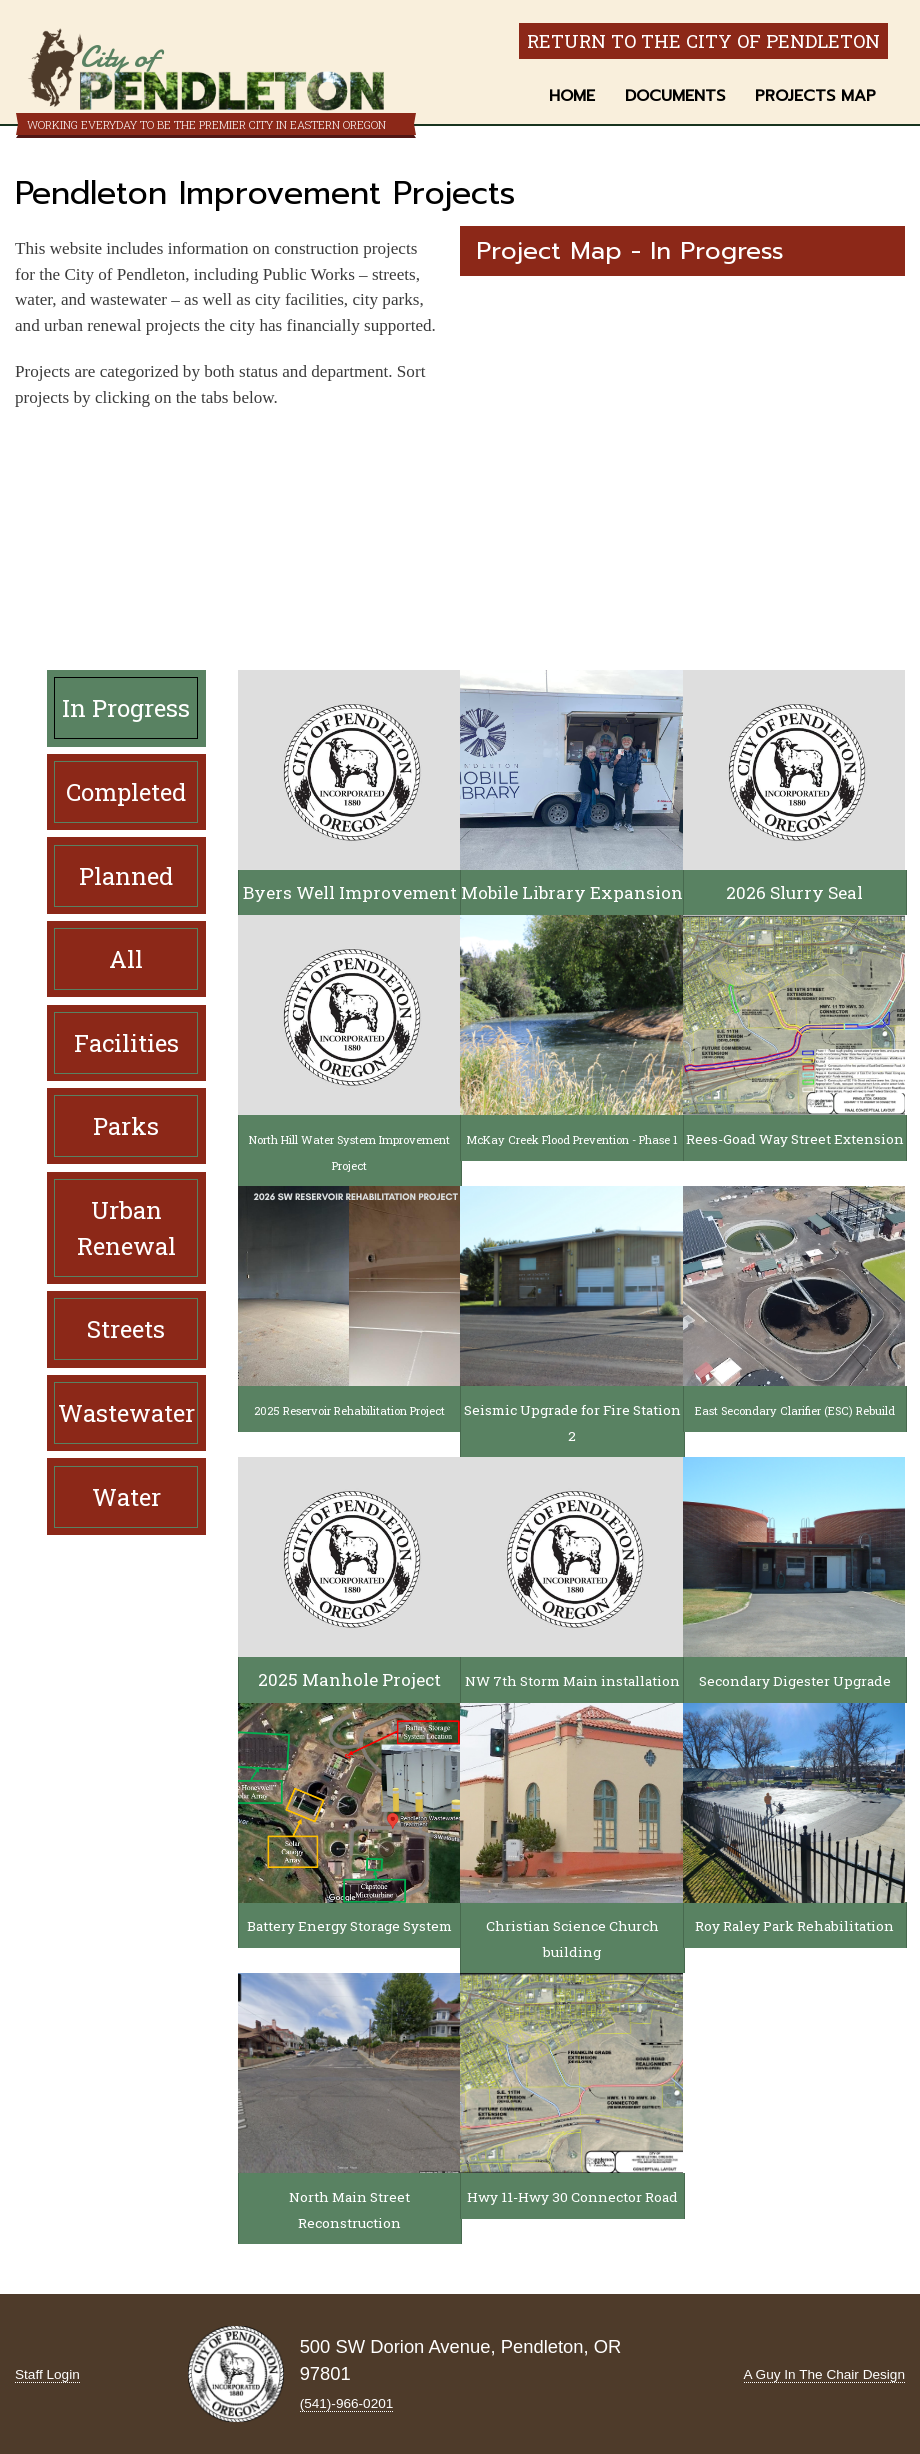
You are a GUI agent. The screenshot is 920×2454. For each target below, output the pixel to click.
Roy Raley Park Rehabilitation (794, 1926)
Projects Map (815, 96)
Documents (675, 96)
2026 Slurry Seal (794, 892)
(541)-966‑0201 (347, 2403)
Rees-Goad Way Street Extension (795, 1139)
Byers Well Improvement (350, 892)
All (126, 959)
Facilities (126, 1043)
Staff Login (47, 2374)
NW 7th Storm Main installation (572, 1681)
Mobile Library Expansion (572, 892)
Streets (126, 1329)
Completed (126, 792)
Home (572, 96)
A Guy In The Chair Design (824, 2374)
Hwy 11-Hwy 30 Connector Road (572, 2197)
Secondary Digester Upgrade (795, 1681)
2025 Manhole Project (349, 1679)
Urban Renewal (126, 1228)
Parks (126, 1126)
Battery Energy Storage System (349, 1926)
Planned (126, 876)
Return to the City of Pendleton (703, 41)
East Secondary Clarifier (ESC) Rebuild (795, 1410)
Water (126, 1497)
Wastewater (126, 1413)
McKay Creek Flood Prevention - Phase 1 (572, 1139)
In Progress (126, 708)
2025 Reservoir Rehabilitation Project (349, 1410)
